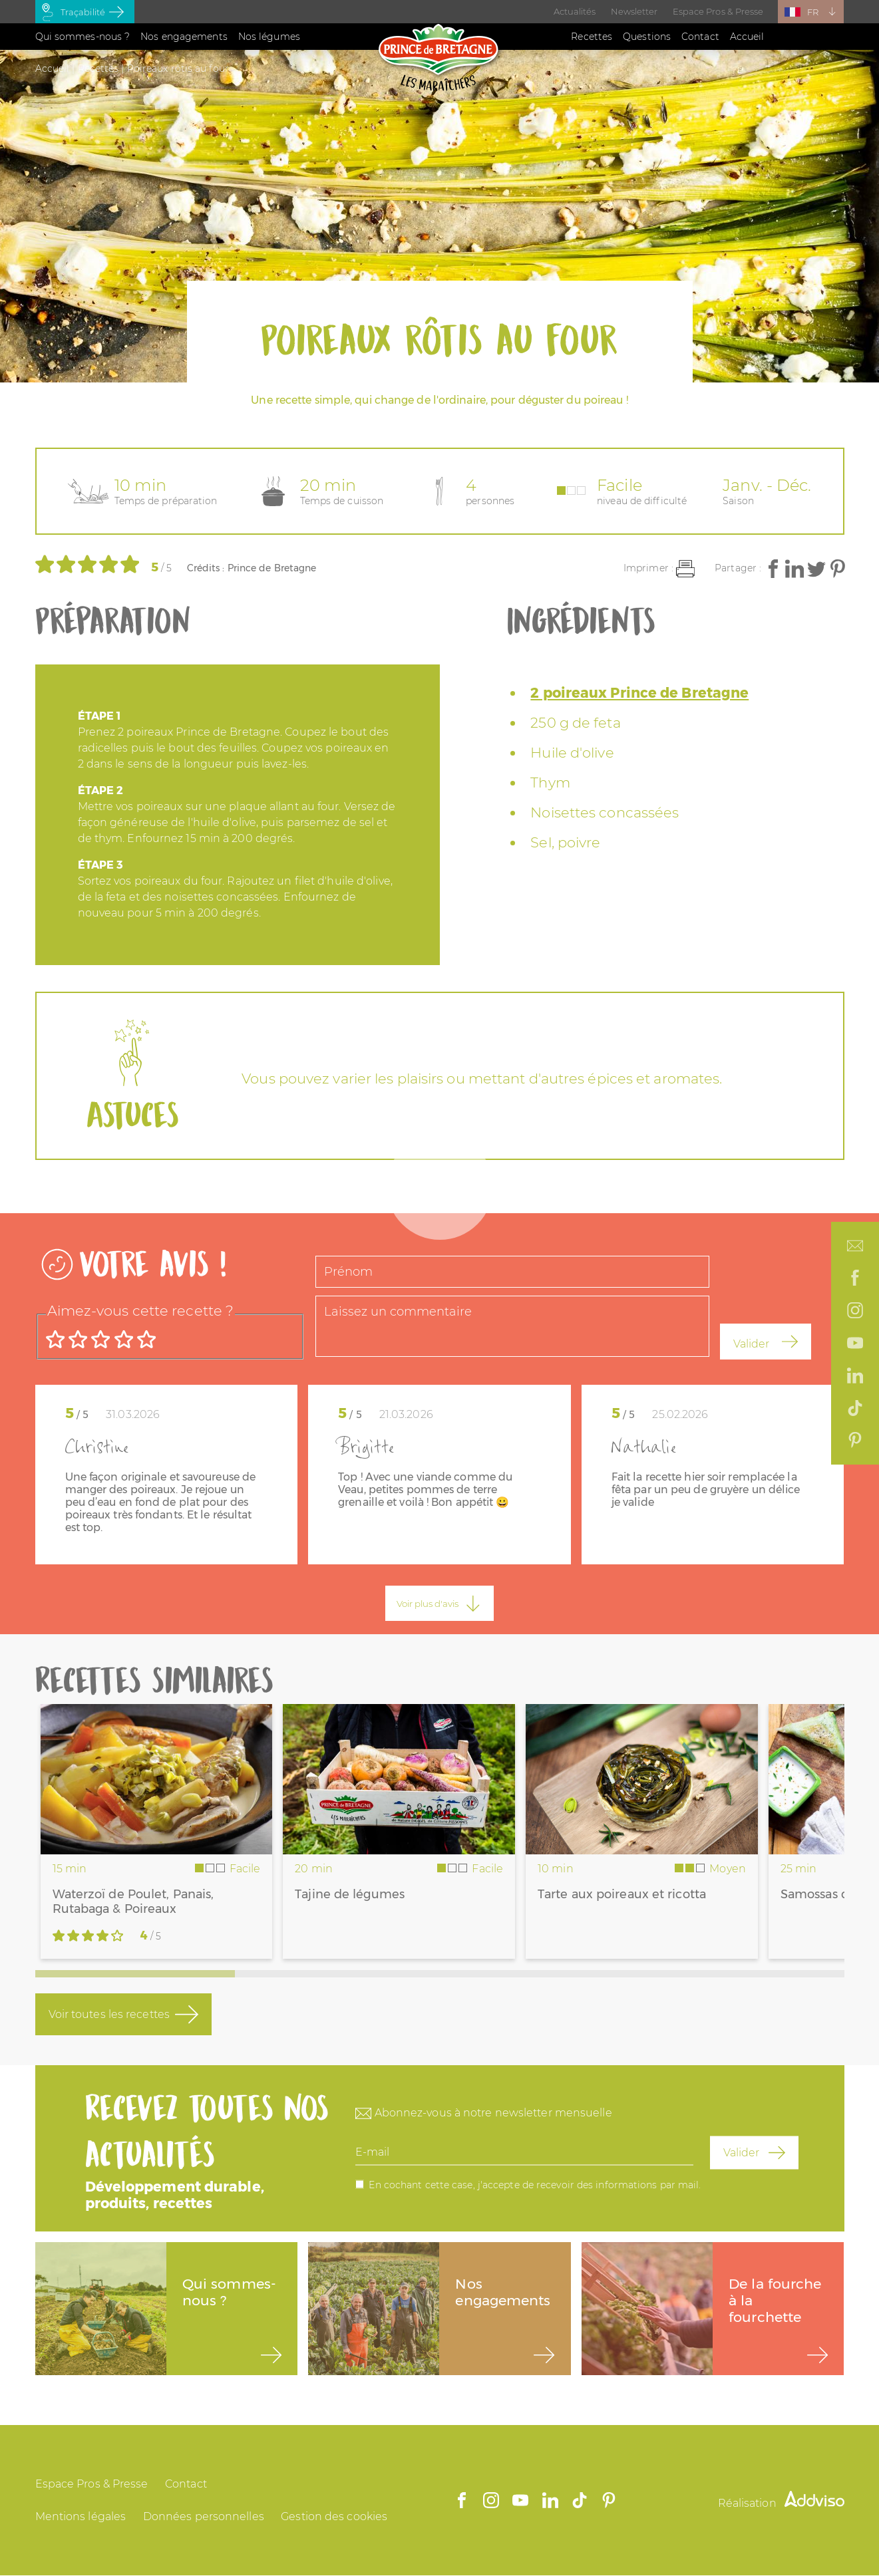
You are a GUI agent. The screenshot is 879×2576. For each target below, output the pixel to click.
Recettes (591, 37)
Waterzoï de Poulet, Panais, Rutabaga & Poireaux (133, 1901)
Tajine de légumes (350, 1894)
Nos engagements (184, 37)
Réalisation (781, 2503)
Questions (647, 37)
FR (812, 12)
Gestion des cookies (334, 2516)
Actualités (575, 11)
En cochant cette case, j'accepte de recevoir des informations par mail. (535, 2185)
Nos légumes (269, 37)
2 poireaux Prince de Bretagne (639, 692)
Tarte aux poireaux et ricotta (622, 1894)
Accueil (747, 37)
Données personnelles (203, 2516)
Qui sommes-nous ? (82, 37)
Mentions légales (80, 2516)
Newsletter (634, 11)
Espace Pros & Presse (718, 11)
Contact (700, 37)
